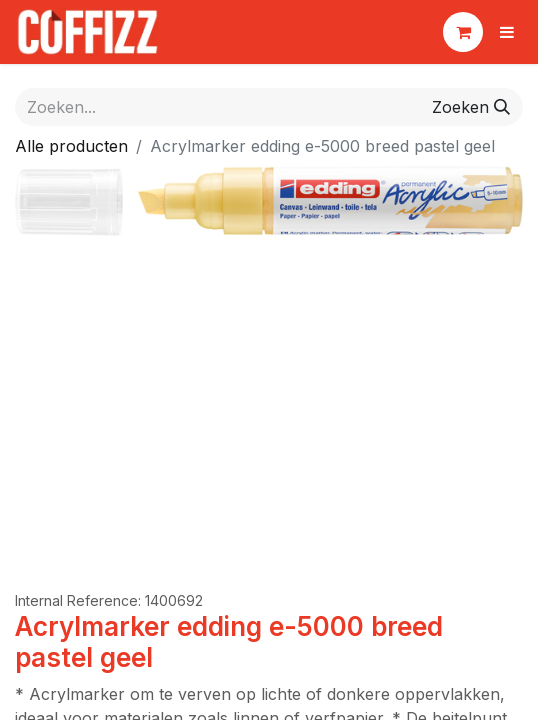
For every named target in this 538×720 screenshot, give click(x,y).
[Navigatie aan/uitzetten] (507, 32)
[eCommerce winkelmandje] (463, 32)
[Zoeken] (471, 107)
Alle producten (71, 146)
